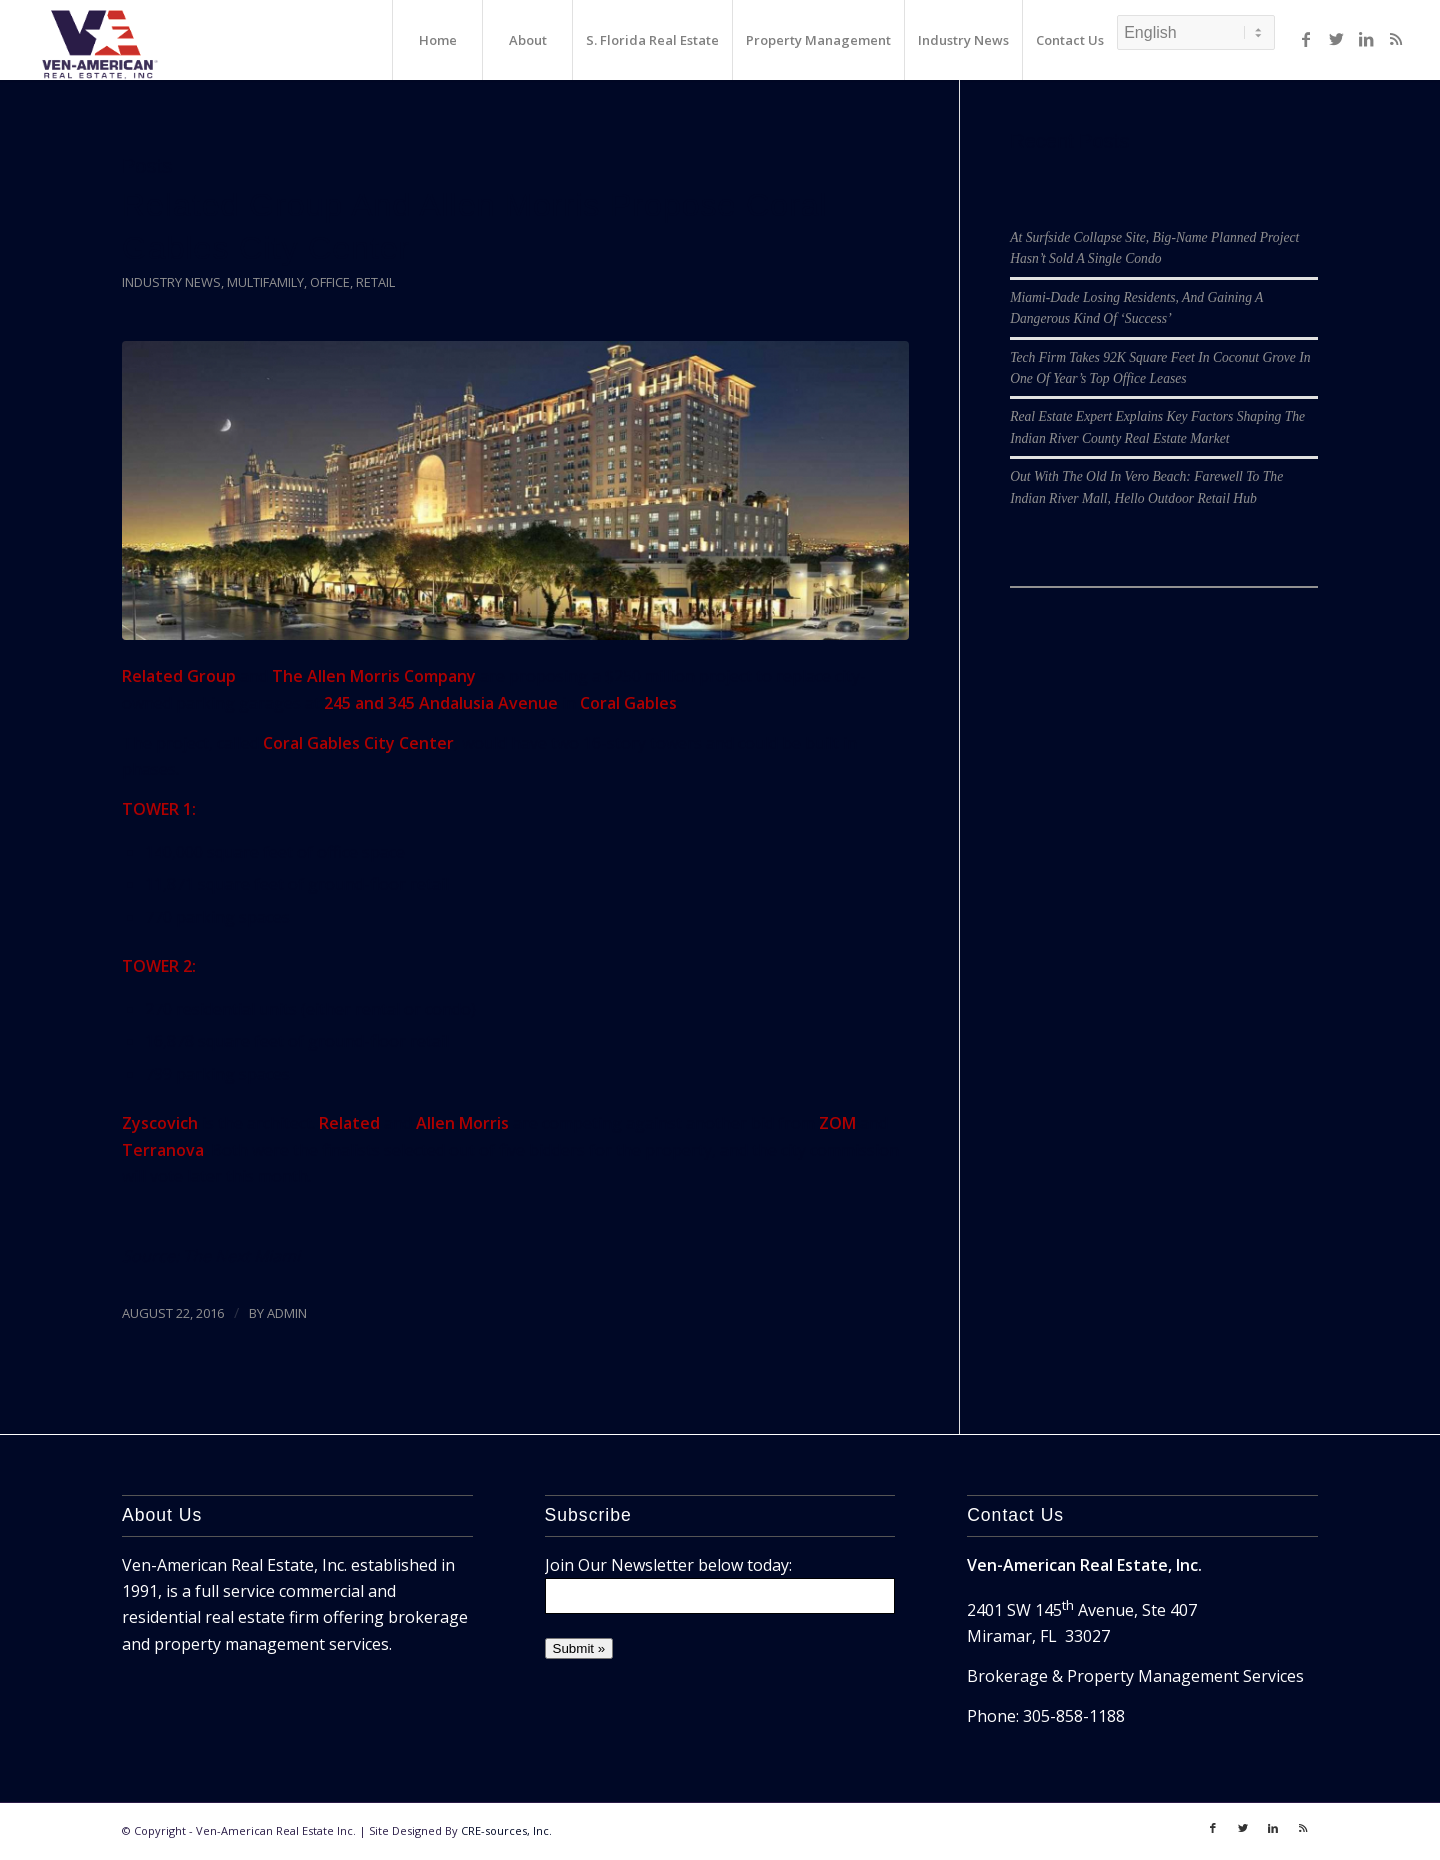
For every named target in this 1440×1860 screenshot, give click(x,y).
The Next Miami (241, 1256)
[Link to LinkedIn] (1366, 39)
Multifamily (265, 282)
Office (330, 282)
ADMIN (287, 1313)
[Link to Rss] (1396, 39)
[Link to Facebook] (1306, 39)
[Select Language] (1196, 32)
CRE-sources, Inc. (506, 1830)
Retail (375, 282)
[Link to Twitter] (1336, 39)
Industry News (171, 282)
